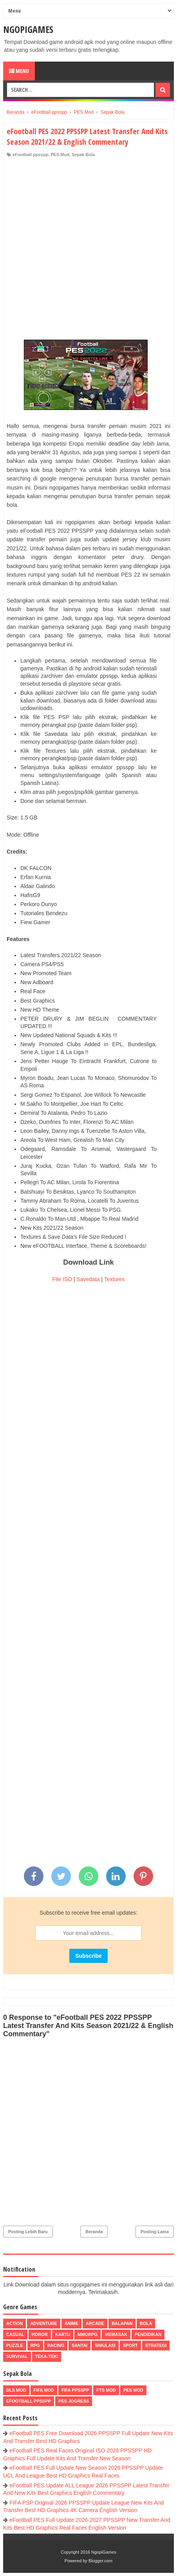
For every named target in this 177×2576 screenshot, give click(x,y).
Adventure (43, 2323)
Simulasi (105, 2345)
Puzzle (14, 2345)
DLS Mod (16, 2390)
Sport (130, 2345)
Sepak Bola (83, 154)
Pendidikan (148, 2334)
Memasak (116, 2334)
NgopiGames (28, 29)
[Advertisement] (88, 250)
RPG (35, 2345)
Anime (71, 2323)
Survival (17, 2356)
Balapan (122, 2323)
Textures (114, 1279)
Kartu (62, 2334)
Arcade (95, 2323)
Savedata (87, 1279)
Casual (15, 2334)
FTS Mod (106, 2390)
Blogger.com (100, 2560)
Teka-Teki (46, 2356)
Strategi (156, 2345)
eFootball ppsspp (30, 154)
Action (14, 2323)
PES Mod (60, 154)
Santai (79, 2345)
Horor (40, 2334)
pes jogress (73, 2401)
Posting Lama (155, 2231)
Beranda (94, 2231)
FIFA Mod (44, 2390)
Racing (55, 2345)
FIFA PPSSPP (75, 2390)
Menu (19, 71)
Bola (146, 2323)
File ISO (62, 1279)
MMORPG (88, 2334)
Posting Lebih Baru (28, 2231)
